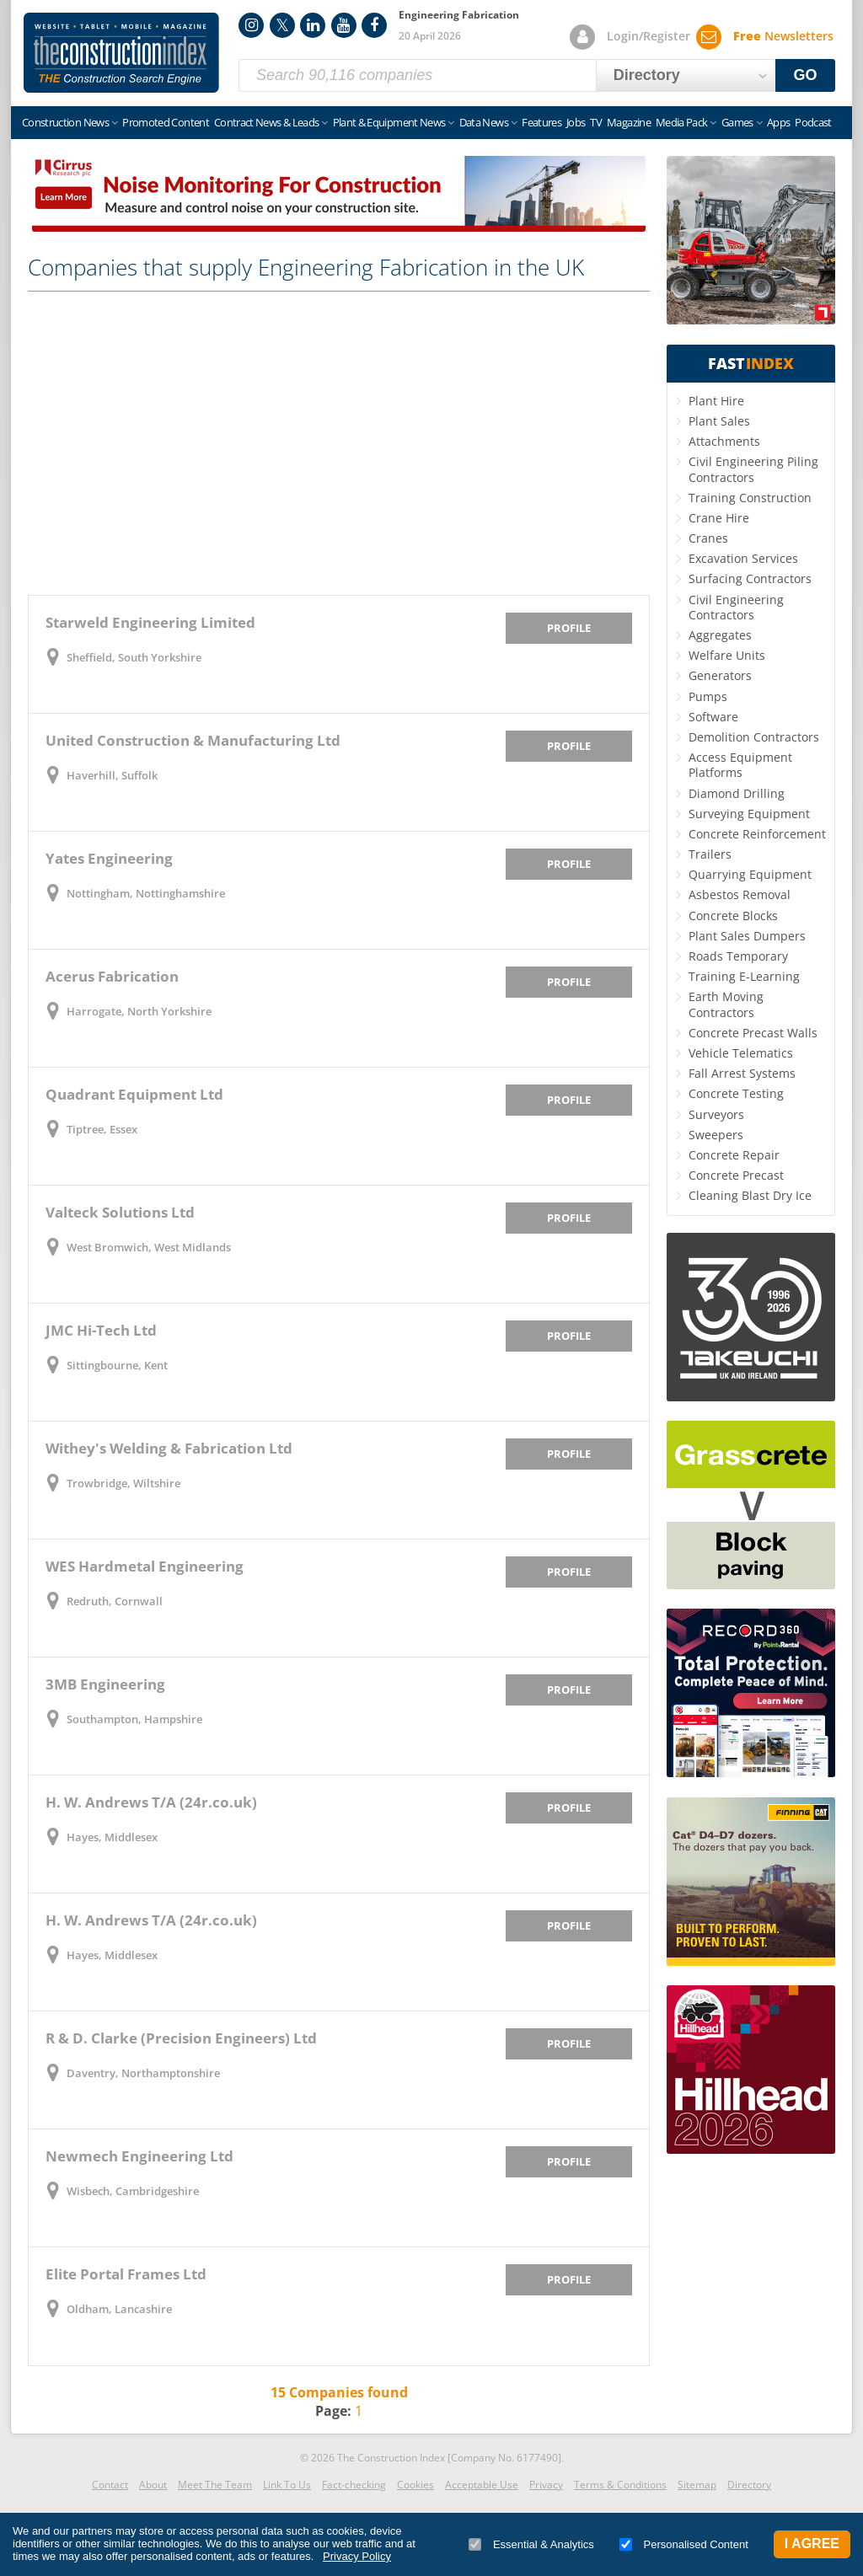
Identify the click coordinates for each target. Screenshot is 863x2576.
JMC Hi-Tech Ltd (101, 1330)
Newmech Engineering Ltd (139, 2156)
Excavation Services (743, 558)
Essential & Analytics (531, 2544)
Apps (778, 122)
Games (737, 122)
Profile (569, 627)
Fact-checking (354, 2484)
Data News (483, 122)
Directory (749, 2484)
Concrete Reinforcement (757, 834)
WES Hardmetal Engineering (145, 1566)
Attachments (724, 441)
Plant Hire (716, 401)
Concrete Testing (736, 1093)
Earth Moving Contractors (726, 1004)
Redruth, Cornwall (115, 1601)
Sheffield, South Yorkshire (134, 657)
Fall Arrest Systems (742, 1073)
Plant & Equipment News (389, 122)
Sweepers (716, 1135)
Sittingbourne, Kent (117, 1365)
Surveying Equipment (749, 814)
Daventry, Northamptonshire (143, 2073)
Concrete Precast (736, 1175)
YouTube (343, 25)
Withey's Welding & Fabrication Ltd (169, 1448)
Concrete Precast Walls (753, 1033)
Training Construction (750, 498)
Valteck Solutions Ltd (120, 1212)
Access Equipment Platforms (740, 764)
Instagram (251, 25)
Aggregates (720, 635)
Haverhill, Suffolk (112, 775)
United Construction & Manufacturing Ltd (193, 740)
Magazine (629, 122)
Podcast (813, 122)
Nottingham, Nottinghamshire (146, 893)
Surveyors (716, 1114)
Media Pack (682, 122)
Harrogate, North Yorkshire (139, 1011)
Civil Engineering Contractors (736, 607)
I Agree (812, 2543)
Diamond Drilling (737, 793)
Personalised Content (683, 2544)
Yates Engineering (109, 858)
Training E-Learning (744, 976)
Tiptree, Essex (102, 1129)
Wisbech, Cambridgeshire (133, 2190)
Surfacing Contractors (750, 578)
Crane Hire (719, 518)
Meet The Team (215, 2484)
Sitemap (697, 2484)
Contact (110, 2484)
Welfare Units (727, 655)
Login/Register (648, 36)
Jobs (575, 122)
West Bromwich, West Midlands (149, 1247)
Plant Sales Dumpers (747, 936)
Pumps (708, 696)
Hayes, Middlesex (112, 1837)
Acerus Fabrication (112, 976)
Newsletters (783, 36)
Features (541, 122)
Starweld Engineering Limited (150, 622)
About (153, 2484)
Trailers (710, 854)
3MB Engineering (105, 1684)
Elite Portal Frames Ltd (126, 2274)
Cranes (708, 538)
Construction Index (121, 53)
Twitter (282, 25)
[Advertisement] (339, 443)
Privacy (546, 2484)
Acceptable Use (481, 2484)
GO (805, 75)
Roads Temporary (738, 956)
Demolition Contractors (754, 737)
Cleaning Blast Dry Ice (750, 1195)
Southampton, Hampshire (134, 1719)
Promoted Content (165, 122)
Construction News (65, 122)
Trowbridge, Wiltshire (123, 1483)
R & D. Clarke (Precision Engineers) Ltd (181, 2038)
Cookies (415, 2484)
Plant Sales (719, 421)
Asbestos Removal (740, 894)
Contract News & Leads (266, 122)
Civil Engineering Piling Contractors (753, 469)
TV (596, 122)
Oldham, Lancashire (119, 2308)
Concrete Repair (734, 1155)
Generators (720, 675)
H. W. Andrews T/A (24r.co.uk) (151, 1802)
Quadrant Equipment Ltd (134, 1094)
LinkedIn (312, 25)
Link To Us (287, 2484)
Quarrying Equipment (750, 874)
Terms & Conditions (620, 2484)
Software (713, 717)
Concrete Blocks (733, 916)
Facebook (374, 25)
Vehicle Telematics (741, 1053)
